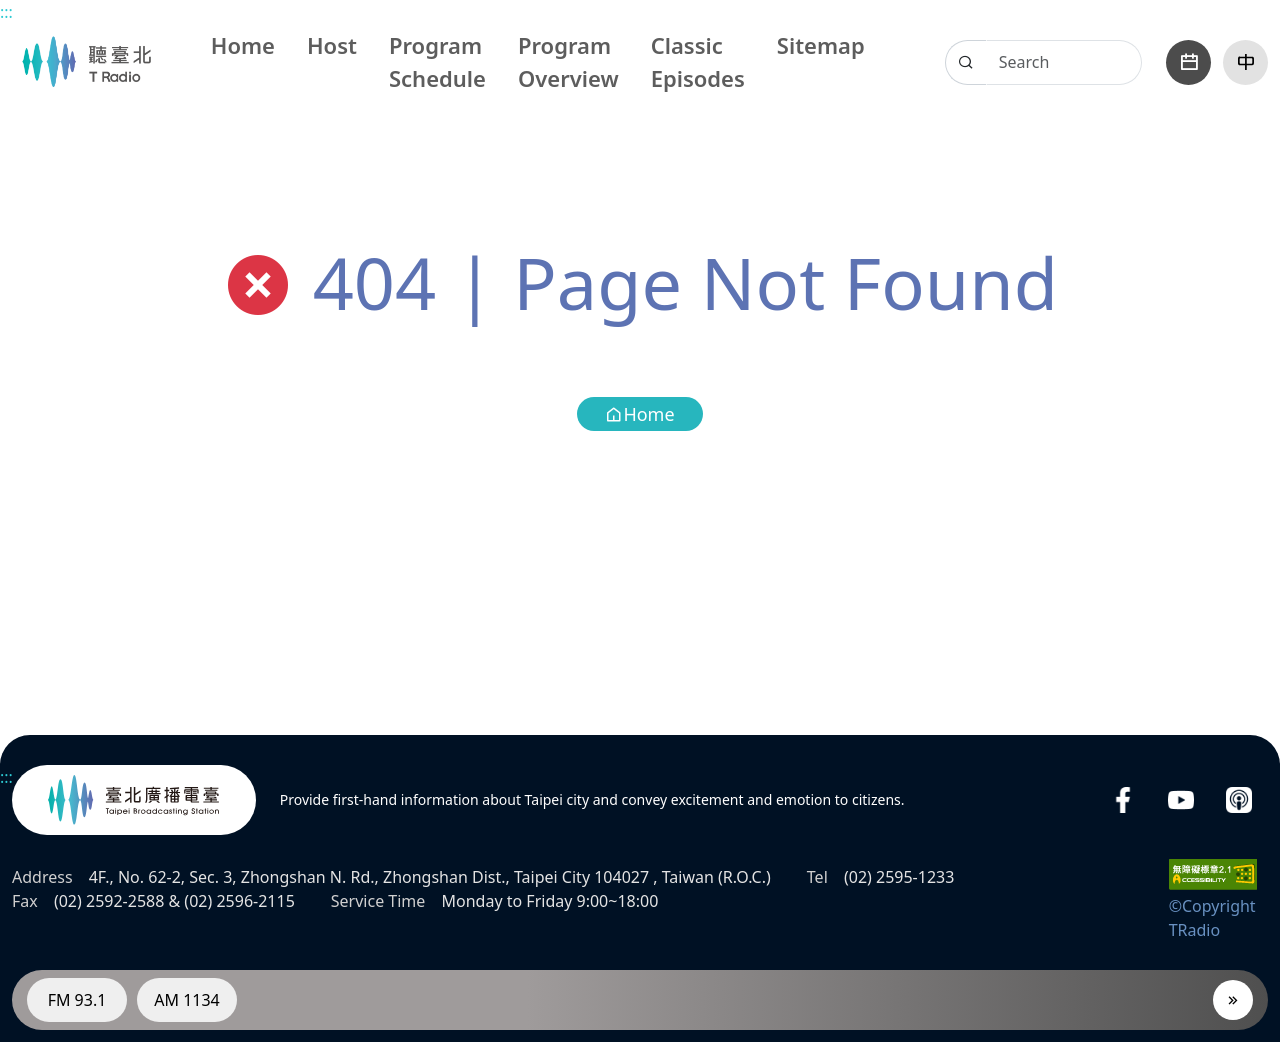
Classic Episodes (698, 61)
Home (243, 45)
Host (332, 45)
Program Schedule (437, 61)
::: (6, 12)
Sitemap (821, 45)
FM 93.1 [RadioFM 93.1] (77, 1000)
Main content (10, 10)
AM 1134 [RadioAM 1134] (187, 1000)
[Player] (1233, 1000)
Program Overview (568, 61)
